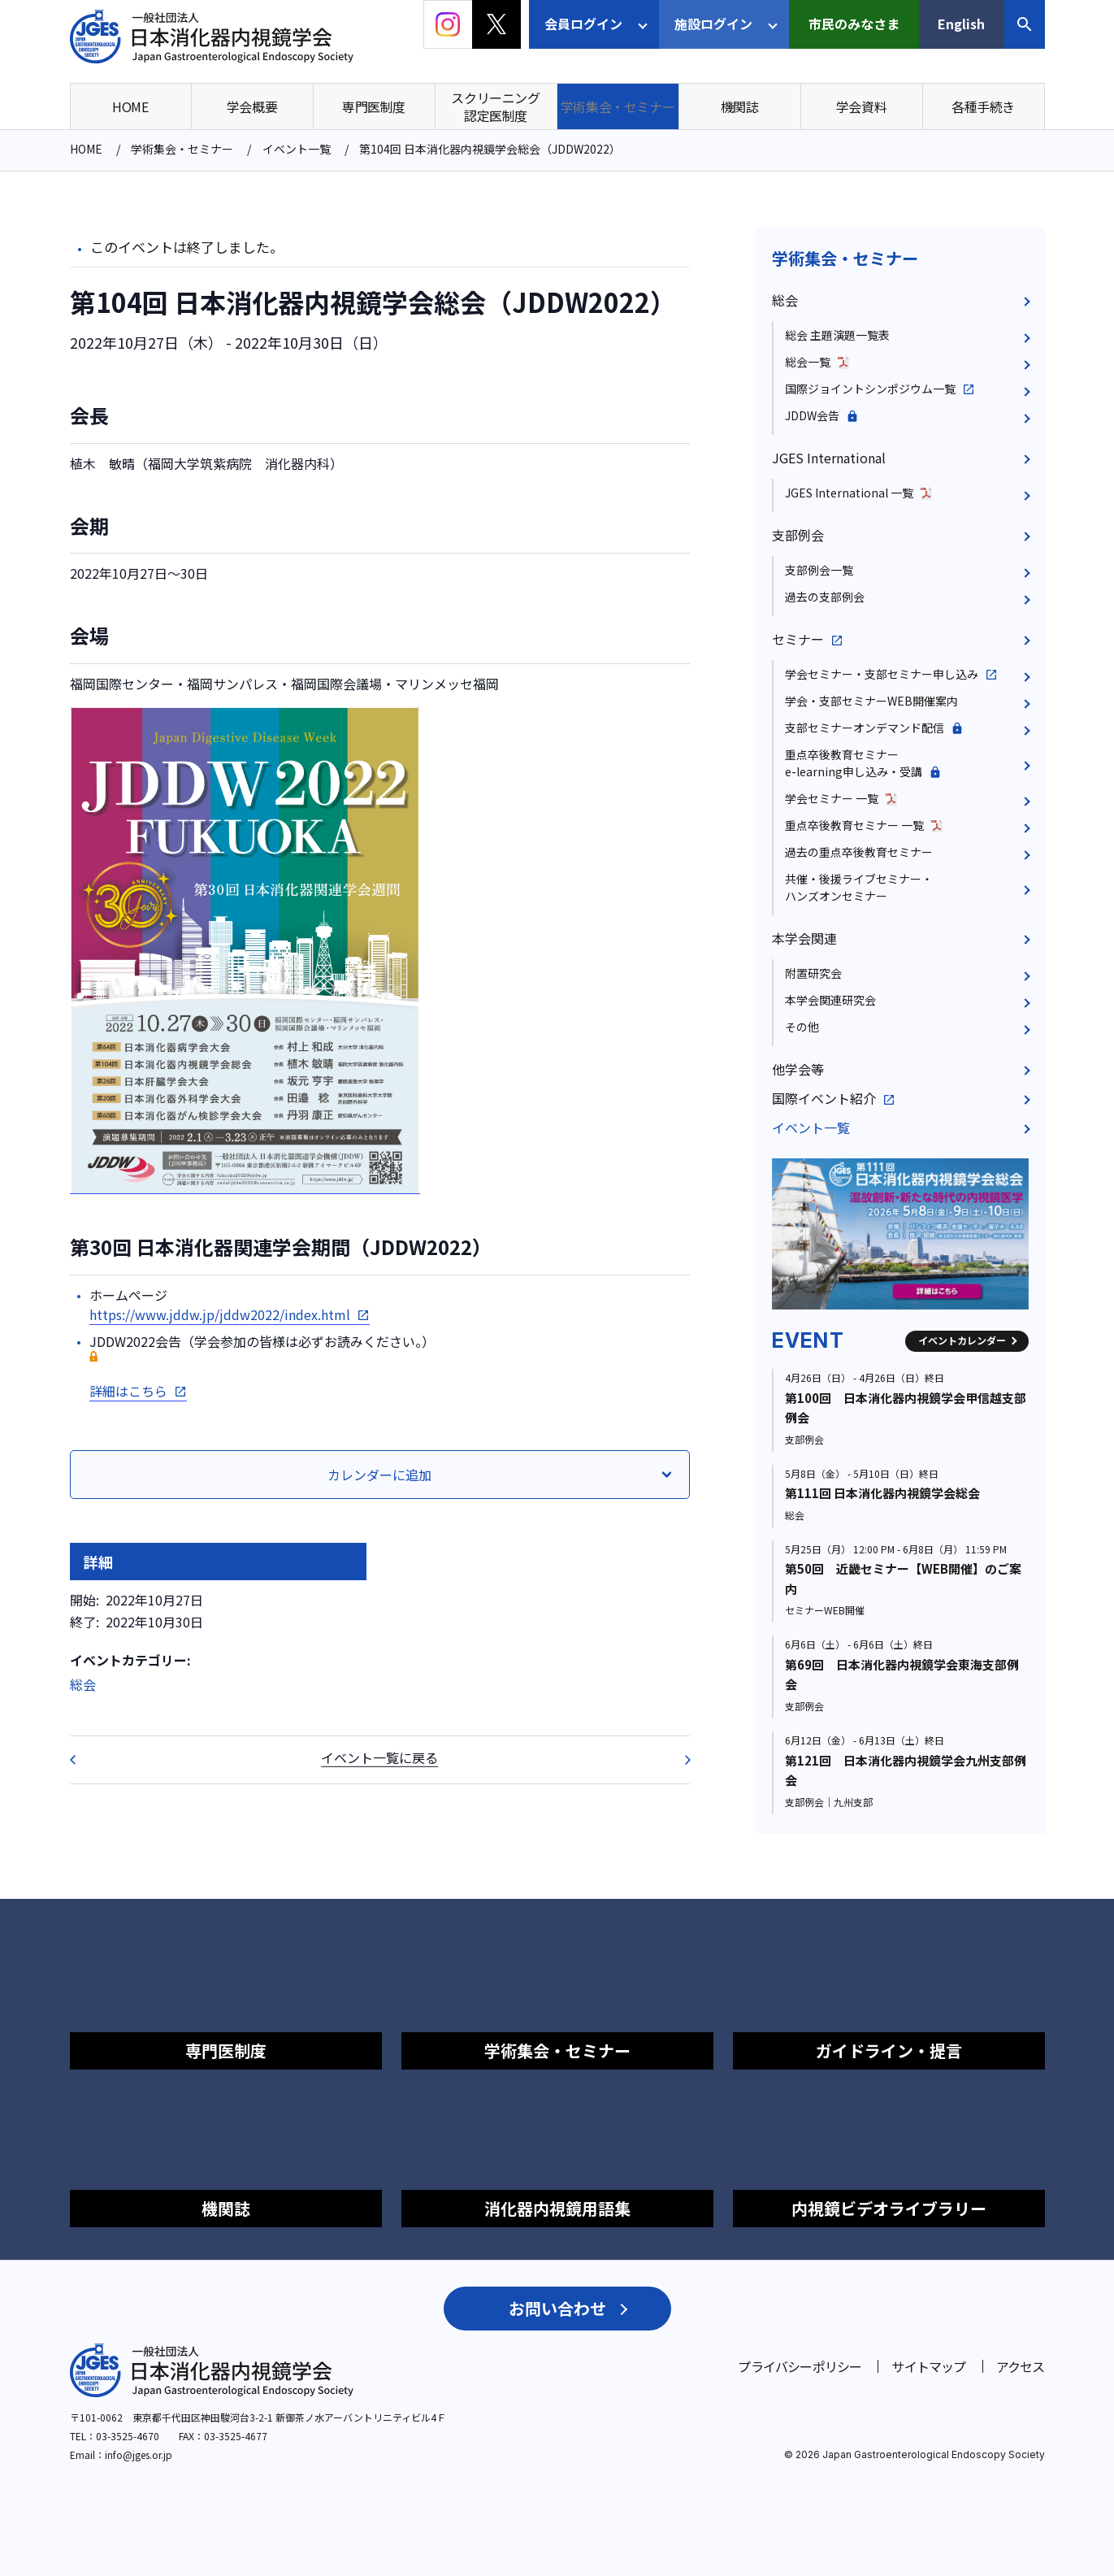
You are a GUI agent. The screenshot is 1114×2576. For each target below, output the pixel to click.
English (961, 23)
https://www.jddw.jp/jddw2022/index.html (219, 1314)
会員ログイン (583, 23)
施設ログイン (713, 23)
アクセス (1020, 2366)
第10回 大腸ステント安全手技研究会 (677, 1760)
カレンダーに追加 (379, 1474)
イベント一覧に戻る (379, 1757)
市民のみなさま (853, 23)
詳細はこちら (128, 1391)
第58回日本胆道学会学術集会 (83, 1760)
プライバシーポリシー (799, 2366)
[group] (900, 1234)
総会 (83, 1684)
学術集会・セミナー (845, 258)
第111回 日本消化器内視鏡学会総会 (882, 1492)
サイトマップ (928, 2366)
